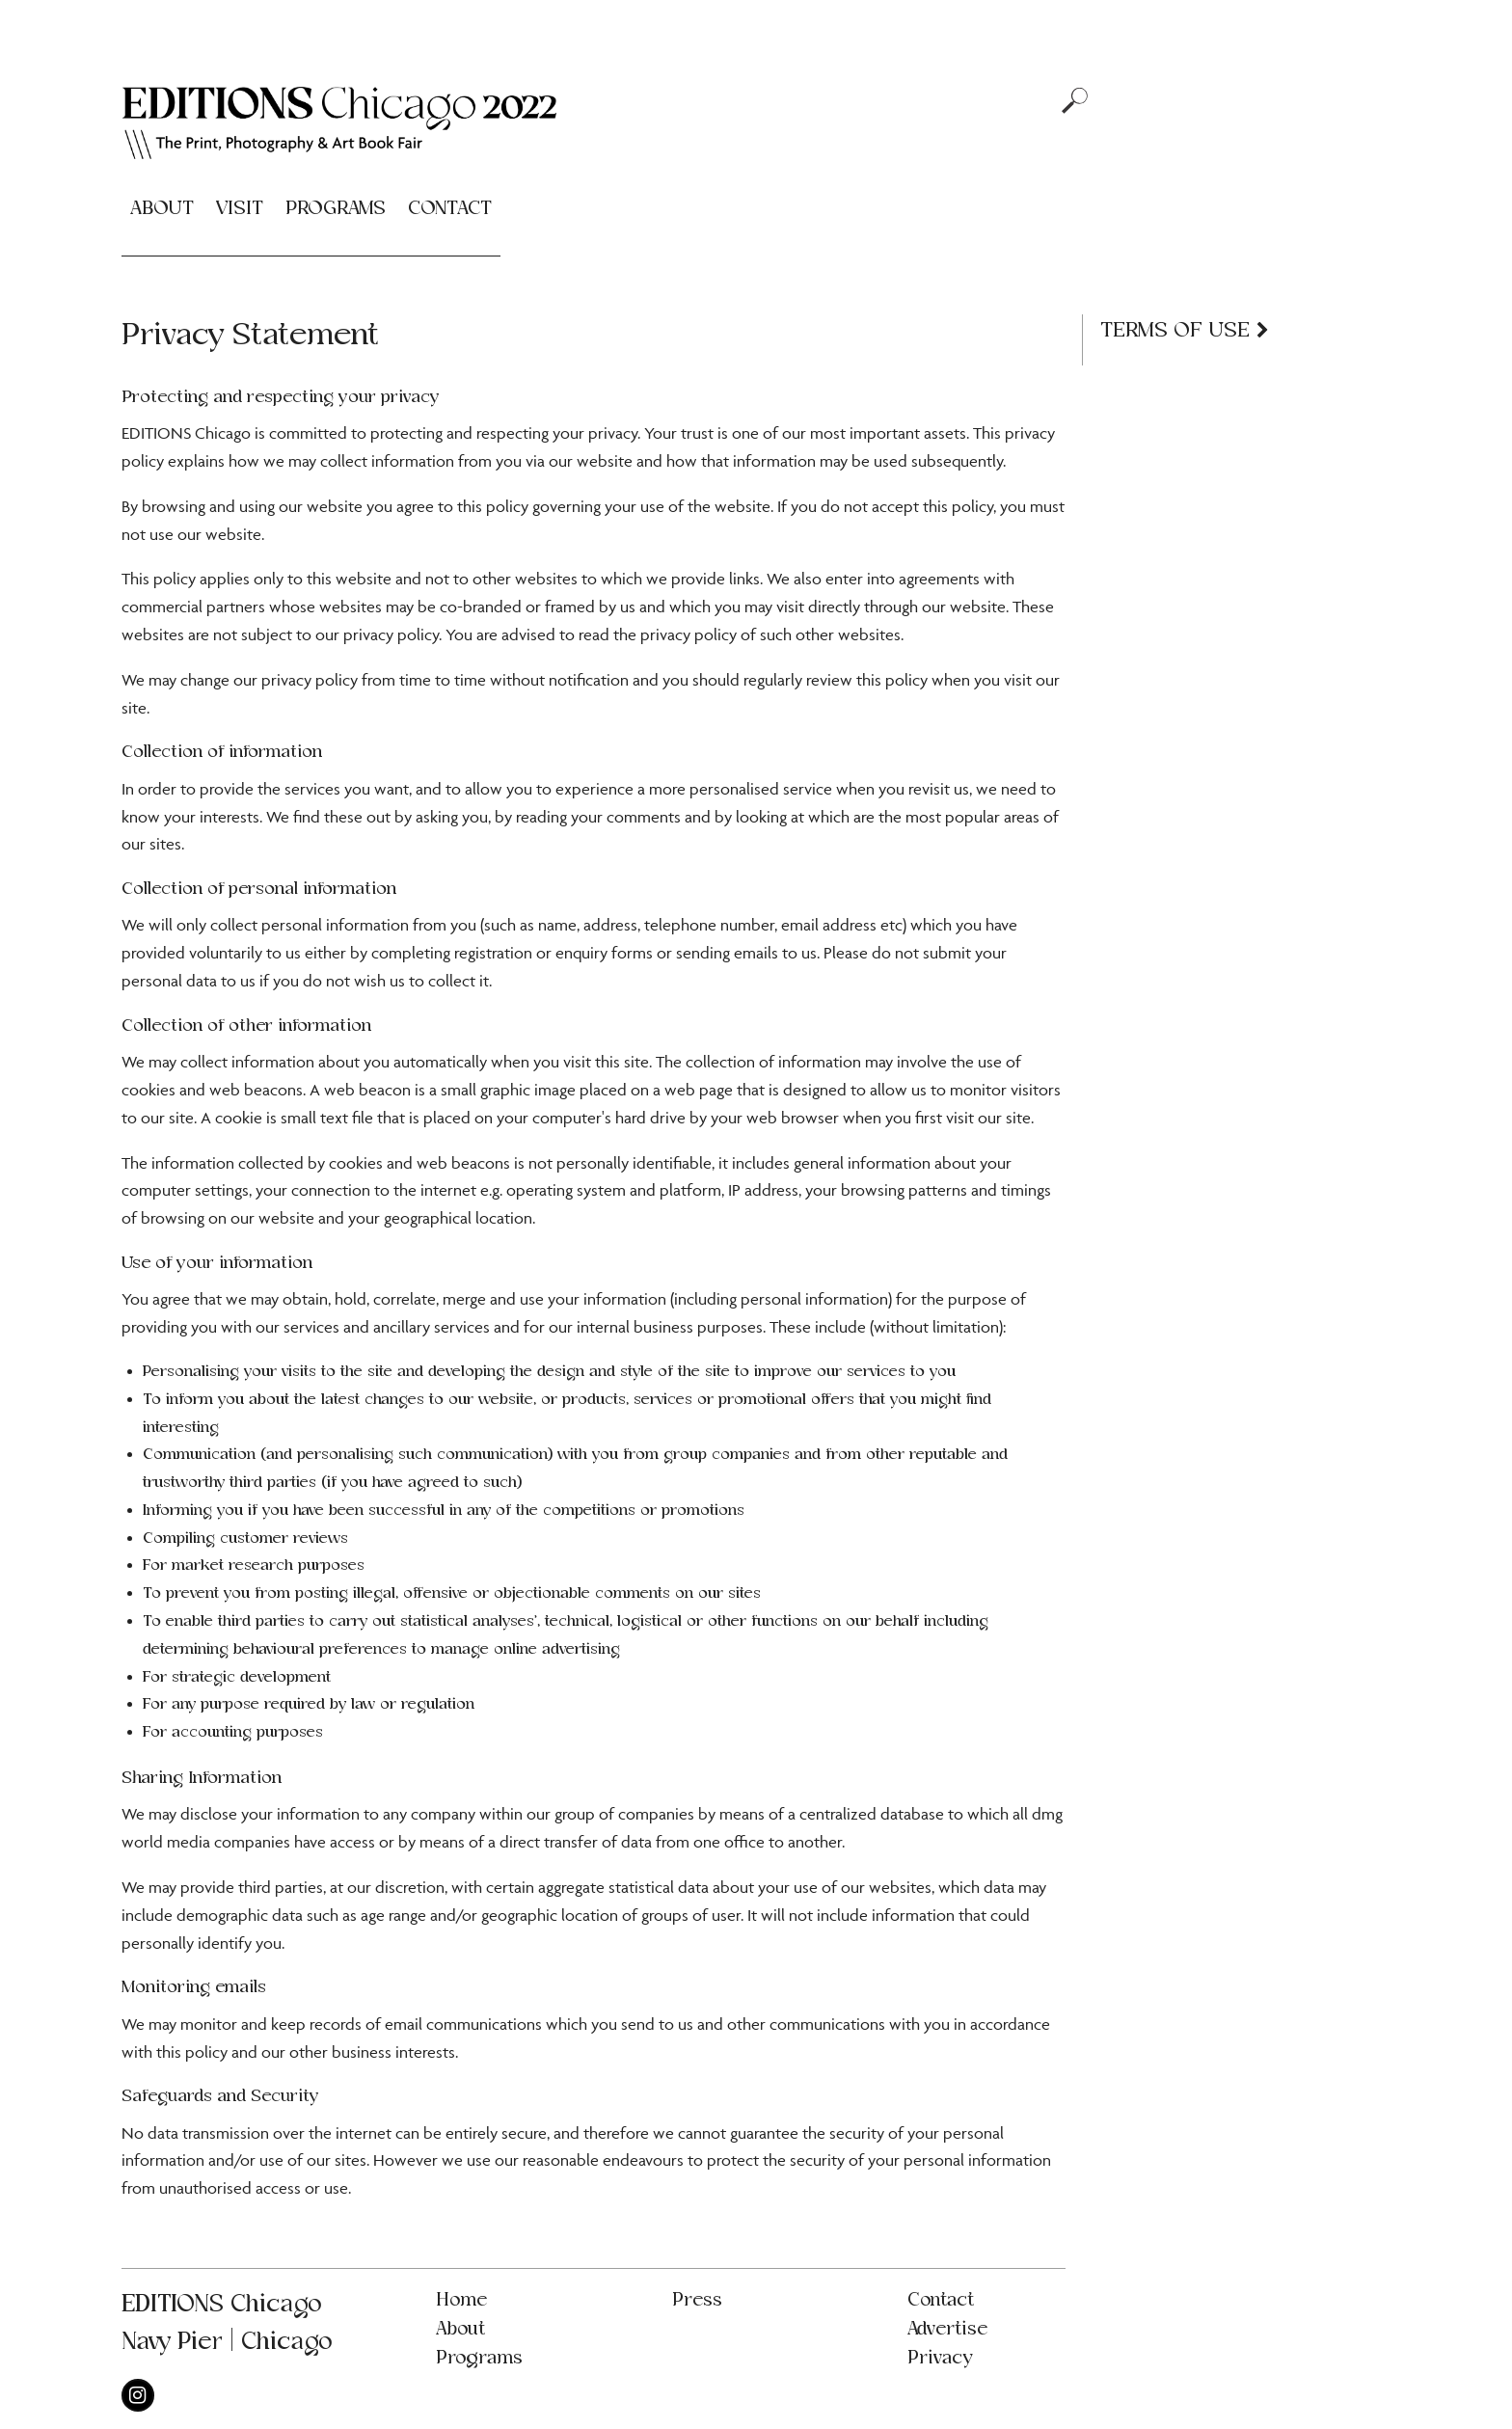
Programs (335, 209)
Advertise (947, 2329)
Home (461, 2300)
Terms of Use (1175, 330)
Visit (239, 209)
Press (697, 2300)
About (162, 209)
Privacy (939, 2358)
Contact (450, 209)
